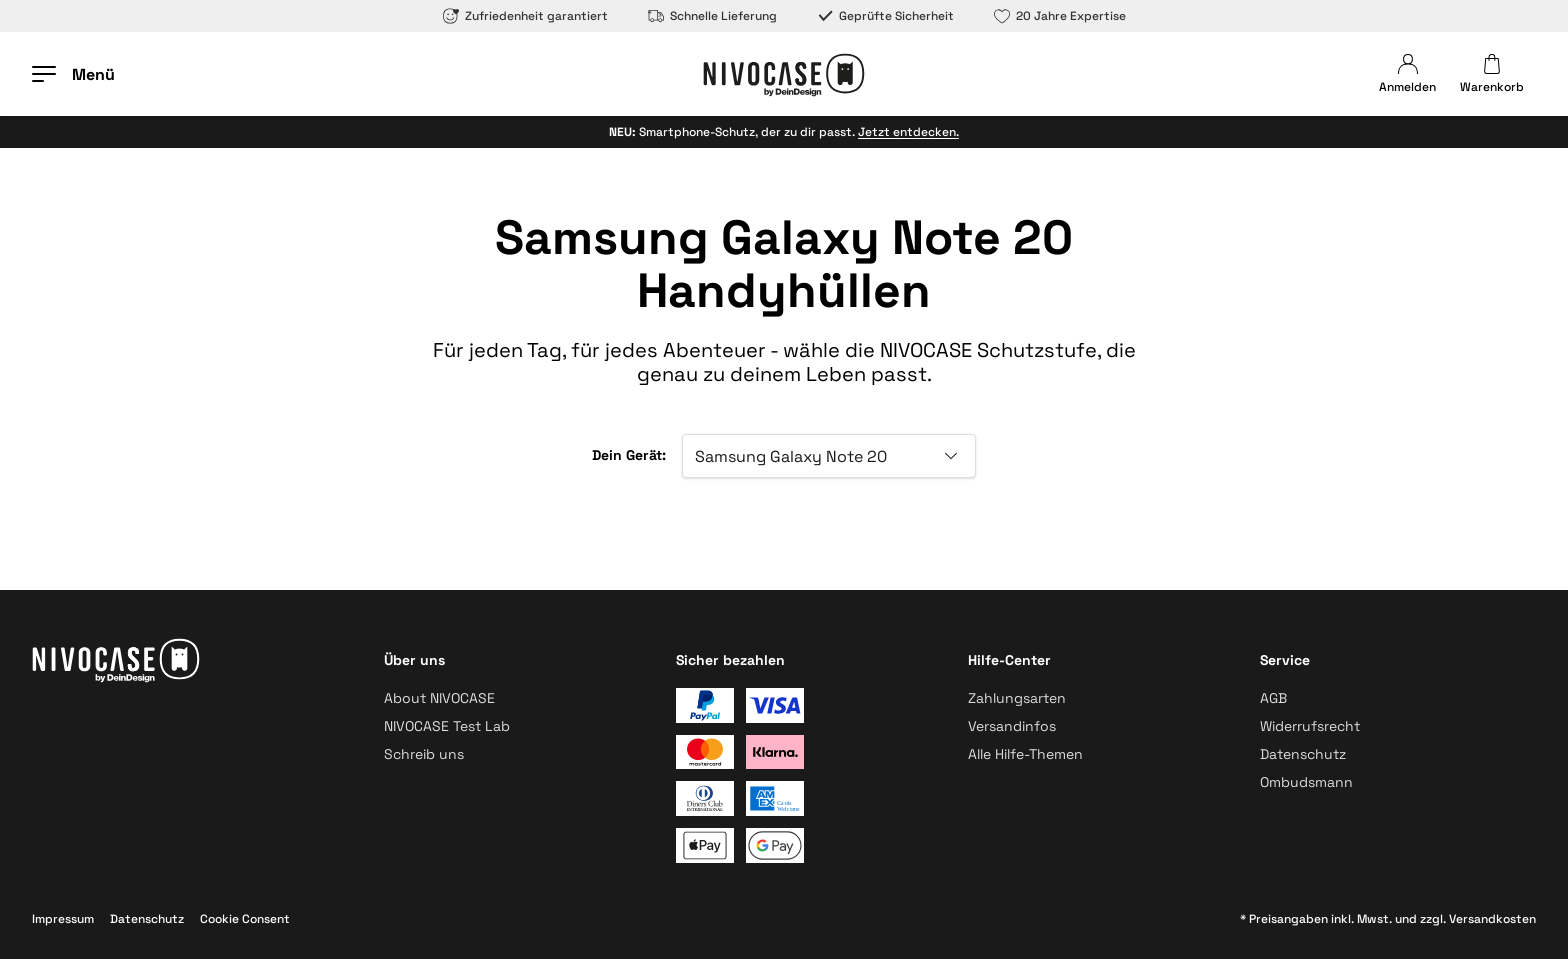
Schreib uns (424, 754)
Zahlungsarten (1017, 698)
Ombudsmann (1306, 782)
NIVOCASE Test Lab (447, 726)
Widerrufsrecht (1310, 726)
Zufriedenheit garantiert (525, 16)
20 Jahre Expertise (1060, 16)
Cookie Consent (245, 919)
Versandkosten (1492, 919)
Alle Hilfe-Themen (1025, 754)
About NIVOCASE (439, 698)
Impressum (63, 919)
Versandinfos (1012, 726)
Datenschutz (1303, 754)
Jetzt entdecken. (908, 132)
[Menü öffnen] (73, 74)
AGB (1273, 698)
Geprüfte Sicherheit (885, 16)
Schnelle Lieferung (712, 16)
